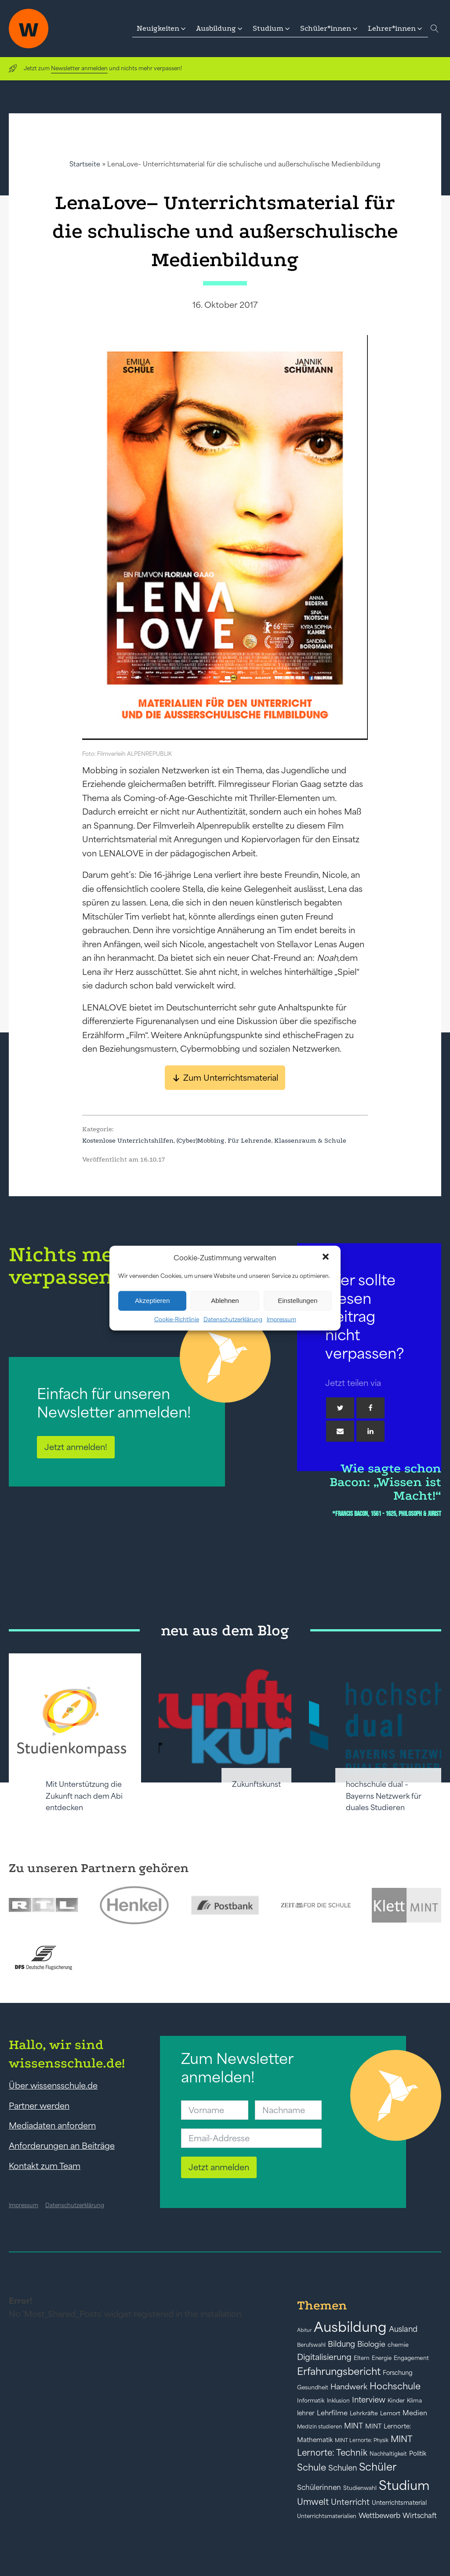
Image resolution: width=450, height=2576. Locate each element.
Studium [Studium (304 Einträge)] (404, 2485)
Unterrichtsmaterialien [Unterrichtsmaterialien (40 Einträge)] (326, 2516)
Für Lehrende (249, 1140)
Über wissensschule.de (53, 2085)
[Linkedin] (370, 1431)
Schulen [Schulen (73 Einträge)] (342, 2468)
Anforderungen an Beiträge (62, 2145)
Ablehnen (225, 1300)
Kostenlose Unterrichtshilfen (128, 1140)
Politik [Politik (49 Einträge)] (417, 2453)
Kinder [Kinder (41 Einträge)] (396, 2400)
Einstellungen (297, 1300)
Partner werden (39, 2106)
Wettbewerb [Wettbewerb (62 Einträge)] (379, 2515)
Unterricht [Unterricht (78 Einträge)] (350, 2502)
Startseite (84, 164)
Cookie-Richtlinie (176, 1319)
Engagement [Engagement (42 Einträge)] (411, 2358)
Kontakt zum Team (44, 2166)
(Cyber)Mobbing (201, 1140)
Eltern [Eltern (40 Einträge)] (362, 2358)
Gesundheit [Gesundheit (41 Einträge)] (312, 2387)
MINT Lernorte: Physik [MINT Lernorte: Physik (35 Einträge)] (361, 2440)
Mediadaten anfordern (52, 2125)
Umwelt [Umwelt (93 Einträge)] (313, 2502)
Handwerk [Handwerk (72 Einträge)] (348, 2386)
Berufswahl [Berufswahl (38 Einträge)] (311, 2345)
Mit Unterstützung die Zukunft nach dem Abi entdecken (84, 1796)
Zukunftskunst (256, 1784)
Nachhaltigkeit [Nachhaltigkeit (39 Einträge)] (388, 2454)
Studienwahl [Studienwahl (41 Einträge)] (360, 2488)
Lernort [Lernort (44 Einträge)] (390, 2413)
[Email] (340, 1431)
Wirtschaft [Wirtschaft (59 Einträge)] (420, 2515)
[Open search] (434, 28)
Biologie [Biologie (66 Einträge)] (371, 2344)
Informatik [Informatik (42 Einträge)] (311, 2400)
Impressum (281, 1319)
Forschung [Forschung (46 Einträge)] (398, 2372)
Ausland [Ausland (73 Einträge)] (403, 2329)
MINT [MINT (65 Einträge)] (353, 2426)
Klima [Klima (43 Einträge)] (414, 2400)
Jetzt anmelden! (75, 1447)
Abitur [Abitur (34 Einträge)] (304, 2330)
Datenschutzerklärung (232, 1319)
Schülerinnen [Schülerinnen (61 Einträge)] (319, 2487)
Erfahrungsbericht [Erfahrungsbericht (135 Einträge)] (339, 2371)
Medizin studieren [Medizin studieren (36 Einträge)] (319, 2426)
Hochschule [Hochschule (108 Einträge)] (395, 2386)
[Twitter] (340, 1407)
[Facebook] (370, 1407)
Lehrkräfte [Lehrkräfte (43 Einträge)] (364, 2413)
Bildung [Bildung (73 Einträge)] (341, 2344)
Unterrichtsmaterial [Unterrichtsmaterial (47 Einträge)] (399, 2502)
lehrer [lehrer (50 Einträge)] (306, 2413)
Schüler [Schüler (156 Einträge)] (377, 2467)
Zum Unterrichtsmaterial (230, 1077)
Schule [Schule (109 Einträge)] (311, 2467)
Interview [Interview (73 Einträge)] (368, 2400)
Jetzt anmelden (219, 2167)
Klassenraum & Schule (310, 1140)
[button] (326, 1257)
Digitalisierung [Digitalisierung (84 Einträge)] (324, 2357)
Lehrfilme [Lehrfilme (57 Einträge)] (332, 2413)
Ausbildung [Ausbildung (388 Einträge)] (350, 2326)
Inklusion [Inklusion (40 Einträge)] (338, 2400)
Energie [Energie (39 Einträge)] (382, 2358)
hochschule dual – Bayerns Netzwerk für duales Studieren (383, 1796)
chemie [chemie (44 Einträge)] (398, 2344)
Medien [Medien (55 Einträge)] (415, 2413)
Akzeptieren (152, 1300)
